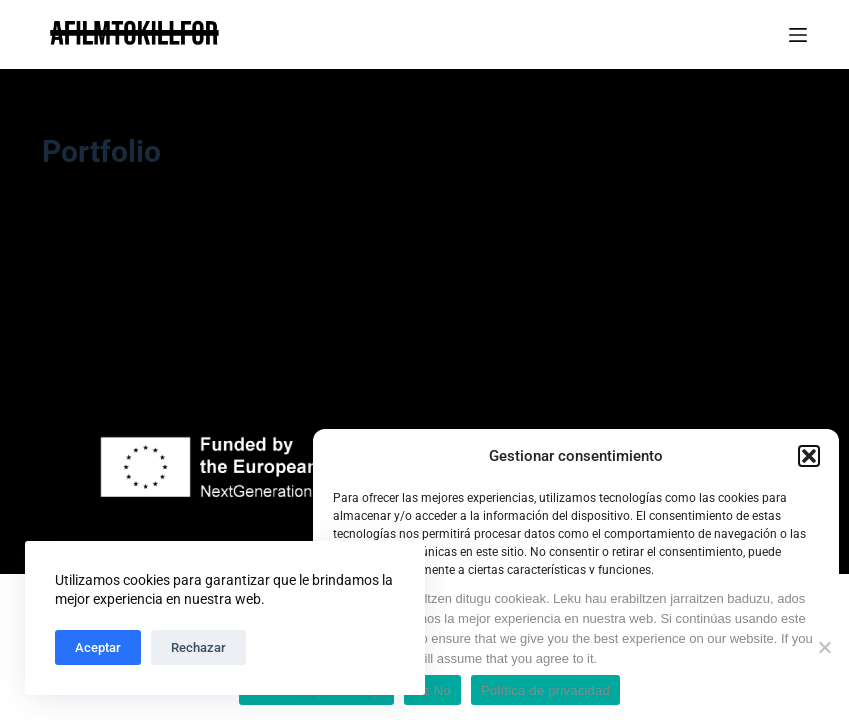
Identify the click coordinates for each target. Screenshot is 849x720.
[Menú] (798, 35)
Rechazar (198, 647)
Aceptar (98, 647)
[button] (809, 456)
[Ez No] (824, 647)
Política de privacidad (545, 690)
